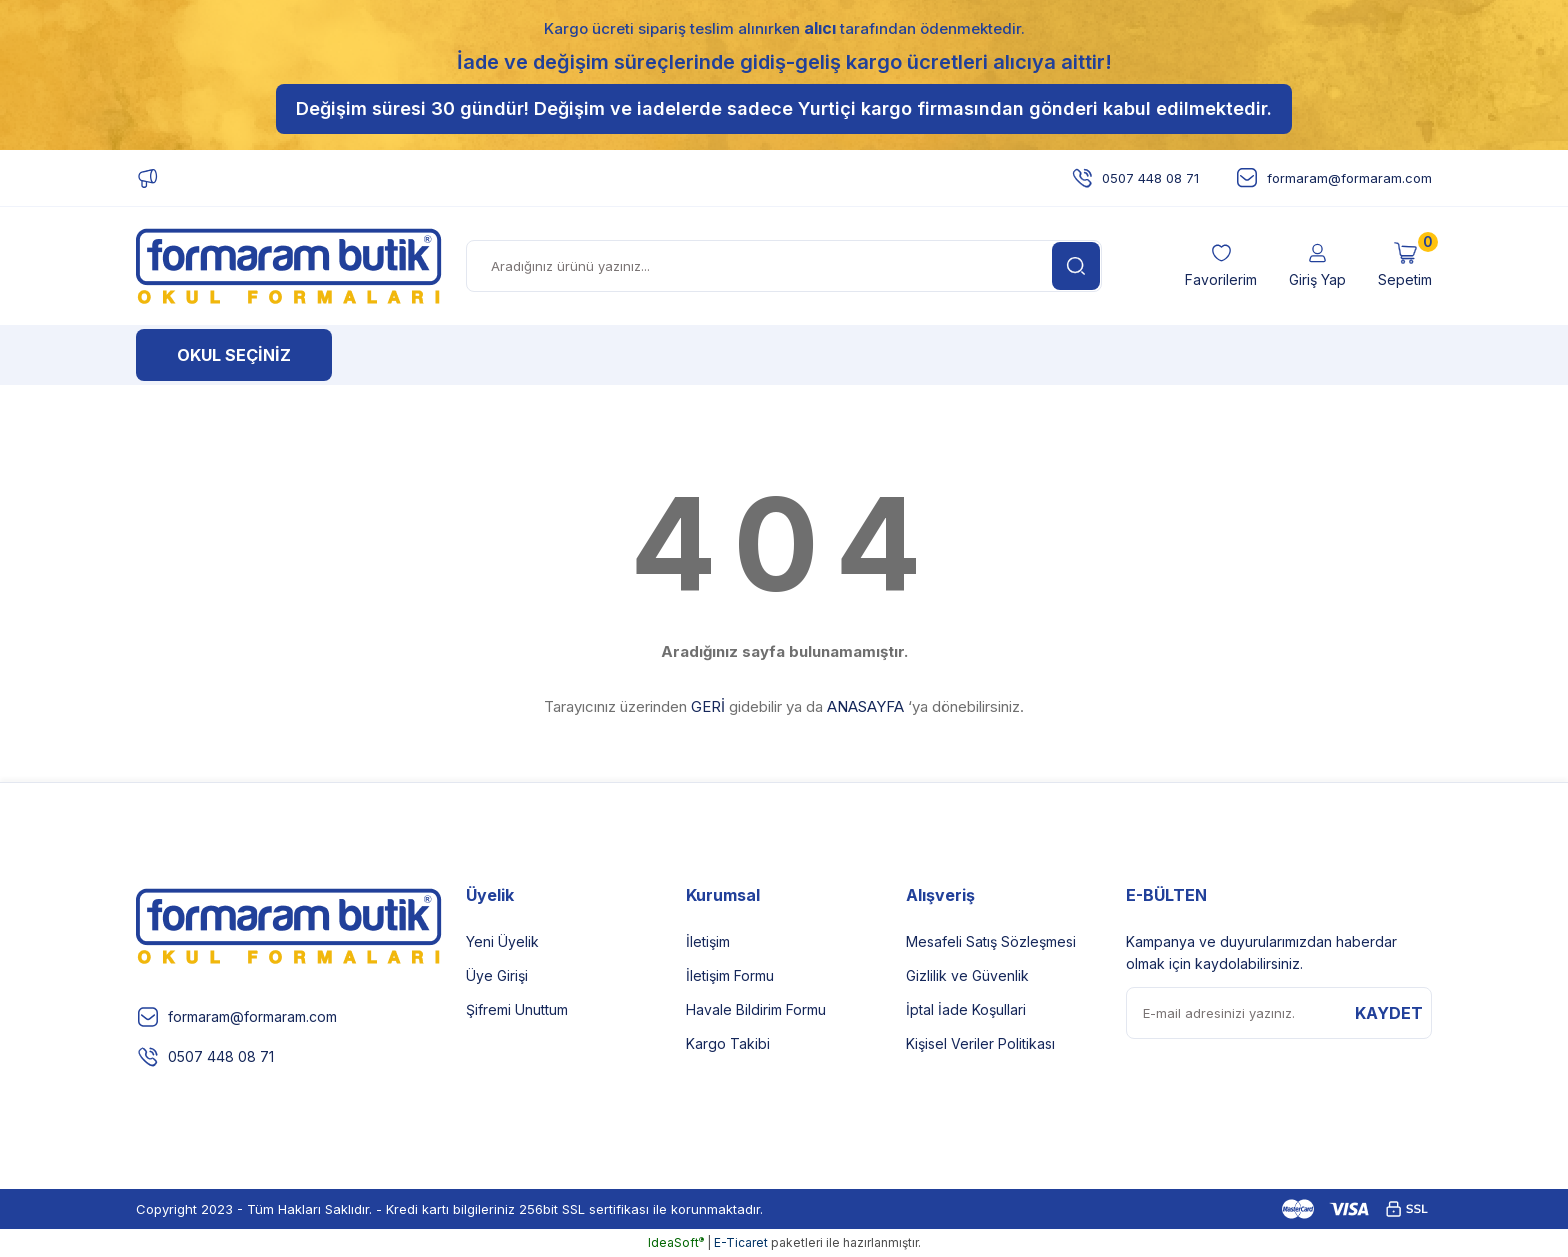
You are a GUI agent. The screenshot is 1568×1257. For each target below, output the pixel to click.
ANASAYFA (865, 706)
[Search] (784, 266)
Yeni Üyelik (502, 941)
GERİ (708, 706)
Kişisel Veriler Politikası (980, 1043)
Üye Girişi (497, 975)
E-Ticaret (741, 1242)
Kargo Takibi (728, 1043)
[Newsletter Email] (1279, 1013)
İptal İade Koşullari (966, 1009)
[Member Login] (1317, 266)
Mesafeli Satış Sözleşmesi (991, 941)
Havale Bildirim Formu (756, 1009)
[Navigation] (234, 355)
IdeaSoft (676, 1242)
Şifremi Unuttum (517, 1009)
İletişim (708, 941)
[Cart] (1405, 266)
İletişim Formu (730, 975)
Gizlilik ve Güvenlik (967, 975)
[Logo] (289, 266)
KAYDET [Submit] (1389, 1013)
